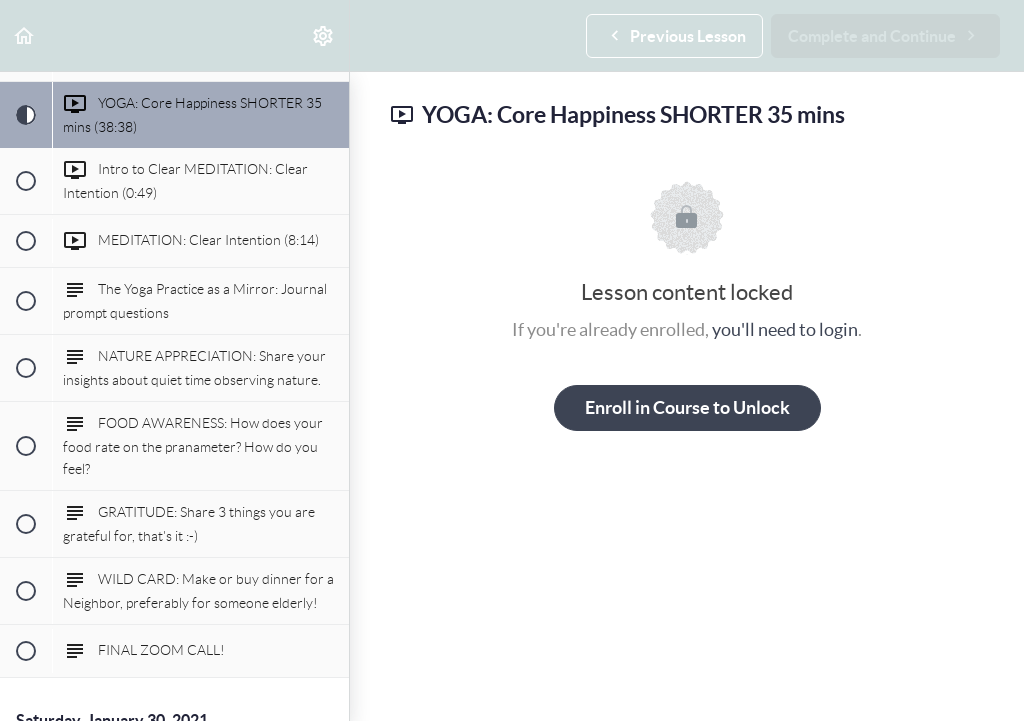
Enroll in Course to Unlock (687, 407)
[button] (25, 35)
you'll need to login (785, 329)
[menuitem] (324, 35)
